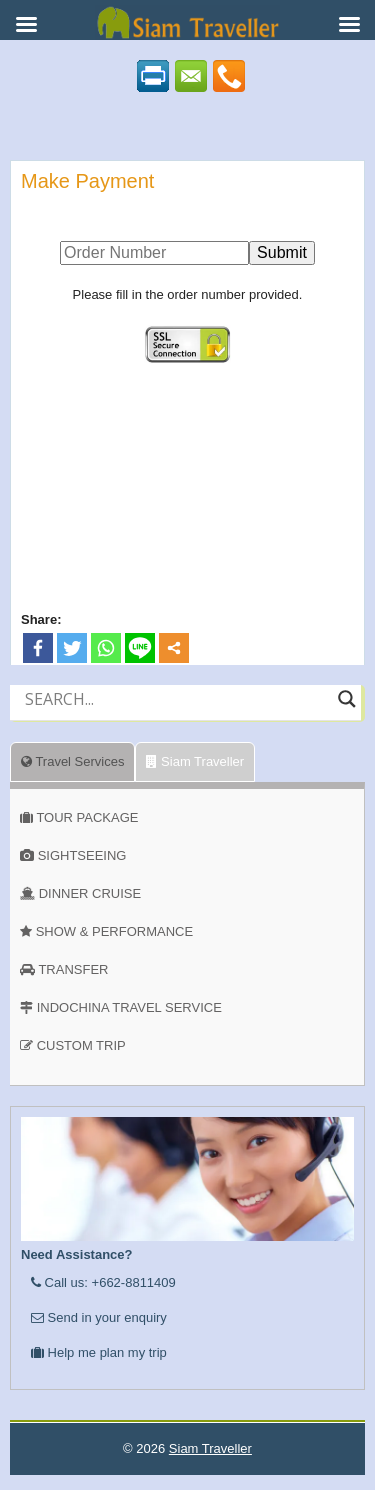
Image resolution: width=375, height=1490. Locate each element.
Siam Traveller (195, 761)
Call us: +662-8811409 (103, 1282)
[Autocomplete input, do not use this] (176, 716)
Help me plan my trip (99, 1352)
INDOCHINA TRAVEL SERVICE (129, 1007)
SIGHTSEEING (82, 855)
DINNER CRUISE (90, 893)
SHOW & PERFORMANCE (114, 931)
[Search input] (176, 699)
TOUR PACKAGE (87, 817)
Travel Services (72, 761)
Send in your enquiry (99, 1317)
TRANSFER (73, 969)
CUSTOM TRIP (81, 1045)
